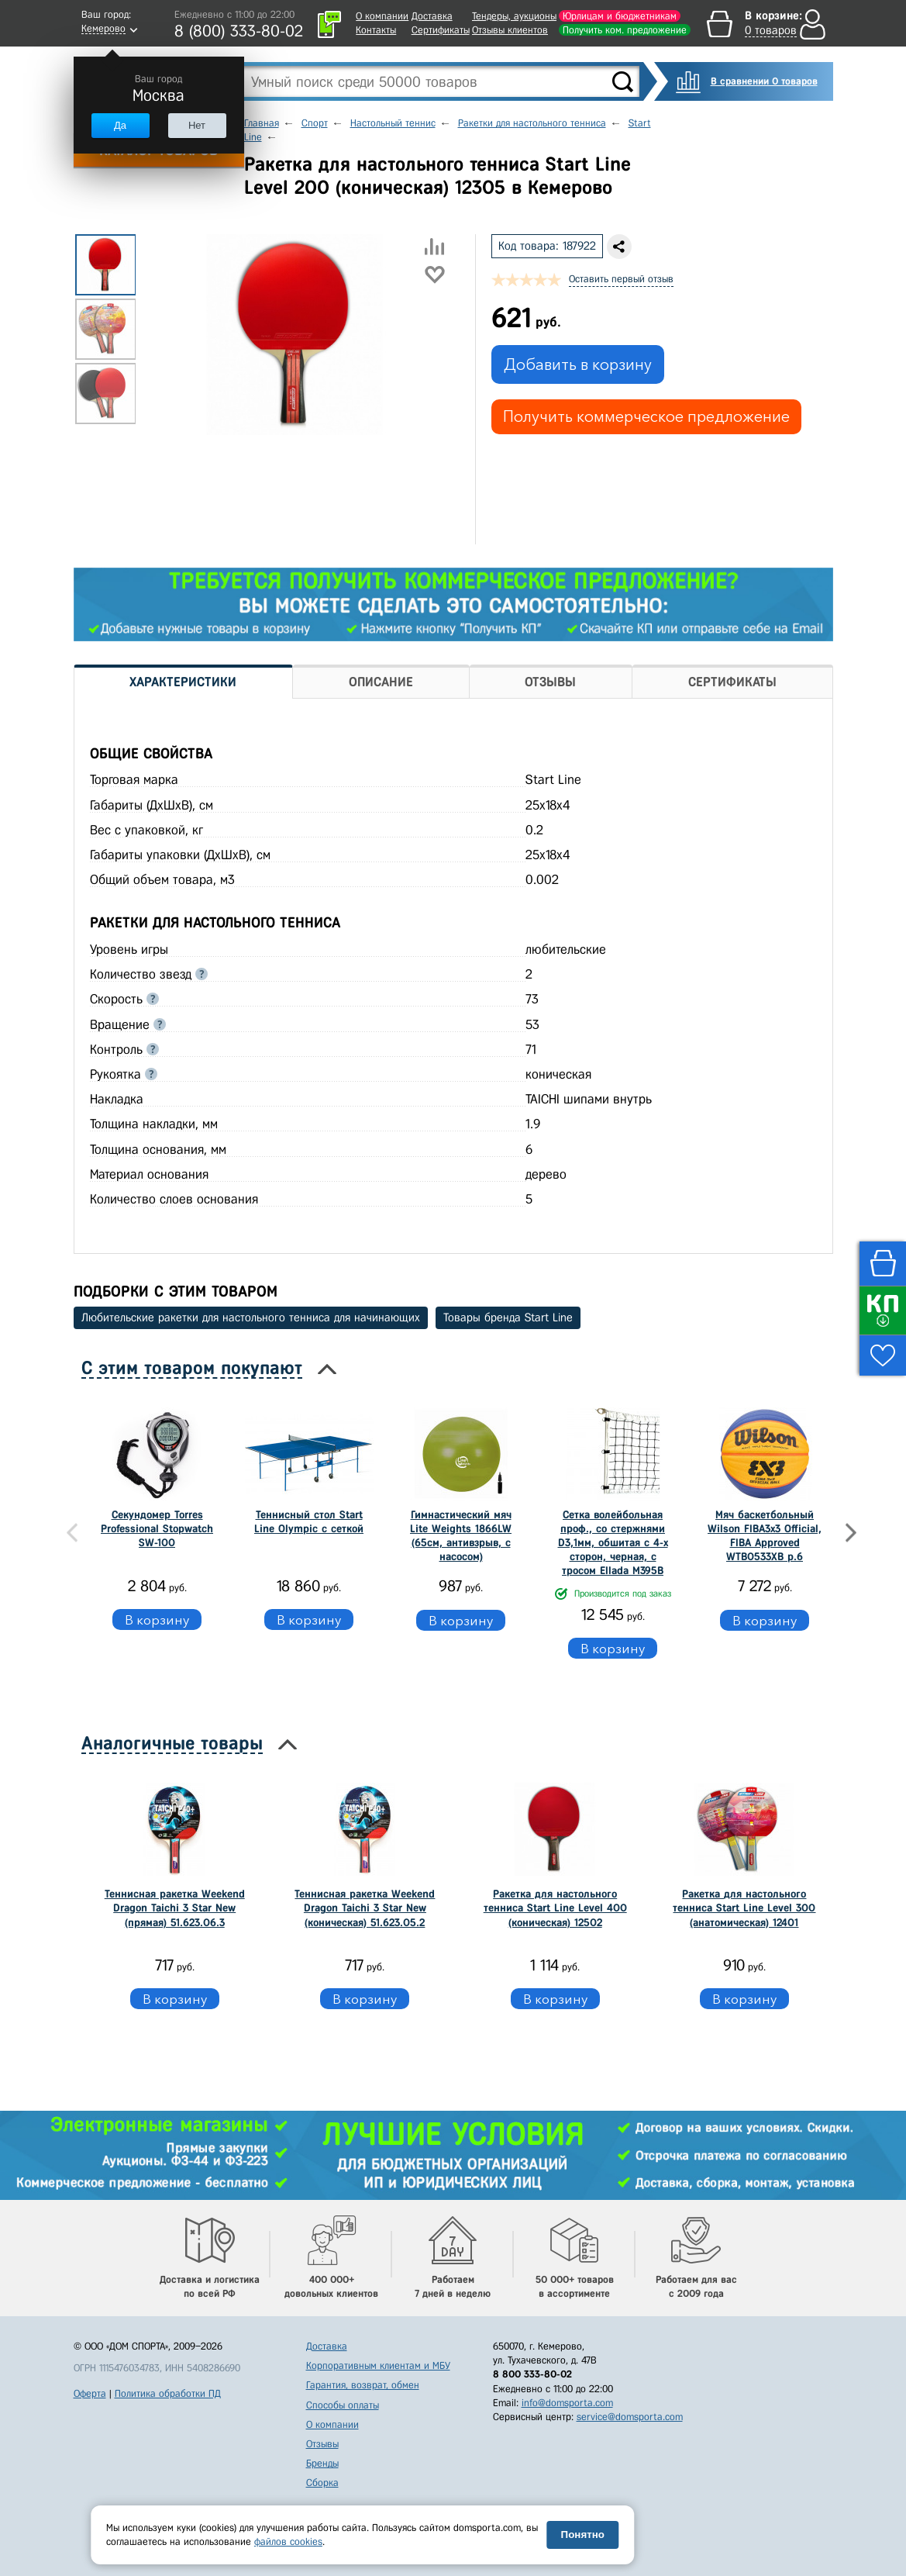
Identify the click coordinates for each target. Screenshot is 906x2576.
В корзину (157, 1619)
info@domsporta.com (567, 2403)
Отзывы (322, 2444)
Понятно (583, 2534)
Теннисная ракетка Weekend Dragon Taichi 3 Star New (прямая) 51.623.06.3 (175, 1908)
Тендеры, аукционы (514, 16)
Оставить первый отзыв (621, 279)
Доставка (432, 16)
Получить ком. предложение (625, 30)
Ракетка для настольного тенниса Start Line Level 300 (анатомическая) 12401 (744, 1908)
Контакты (376, 30)
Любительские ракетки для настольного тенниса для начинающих (250, 1317)
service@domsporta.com (630, 2417)
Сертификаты (441, 30)
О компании (382, 16)
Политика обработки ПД (168, 2393)
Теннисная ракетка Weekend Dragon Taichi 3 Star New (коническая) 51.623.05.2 (365, 1908)
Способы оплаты (342, 2405)
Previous (71, 1532)
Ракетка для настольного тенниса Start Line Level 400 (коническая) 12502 (555, 1908)
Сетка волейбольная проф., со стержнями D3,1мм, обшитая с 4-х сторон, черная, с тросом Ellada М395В (613, 1543)
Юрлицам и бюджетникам (620, 16)
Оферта (90, 2393)
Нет (196, 125)
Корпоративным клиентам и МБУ (378, 2365)
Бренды (322, 2463)
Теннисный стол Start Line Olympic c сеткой (308, 1522)
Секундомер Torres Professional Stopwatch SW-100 (157, 1529)
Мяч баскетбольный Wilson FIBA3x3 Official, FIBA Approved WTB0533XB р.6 (765, 1536)
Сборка (322, 2483)
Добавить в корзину (578, 364)
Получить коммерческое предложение (646, 416)
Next (850, 1532)
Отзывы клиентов (510, 30)
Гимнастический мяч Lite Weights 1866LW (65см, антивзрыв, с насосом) (461, 1536)
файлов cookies (288, 2541)
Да (120, 125)
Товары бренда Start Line (508, 1317)
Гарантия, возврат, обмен (362, 2385)
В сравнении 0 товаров (764, 81)
